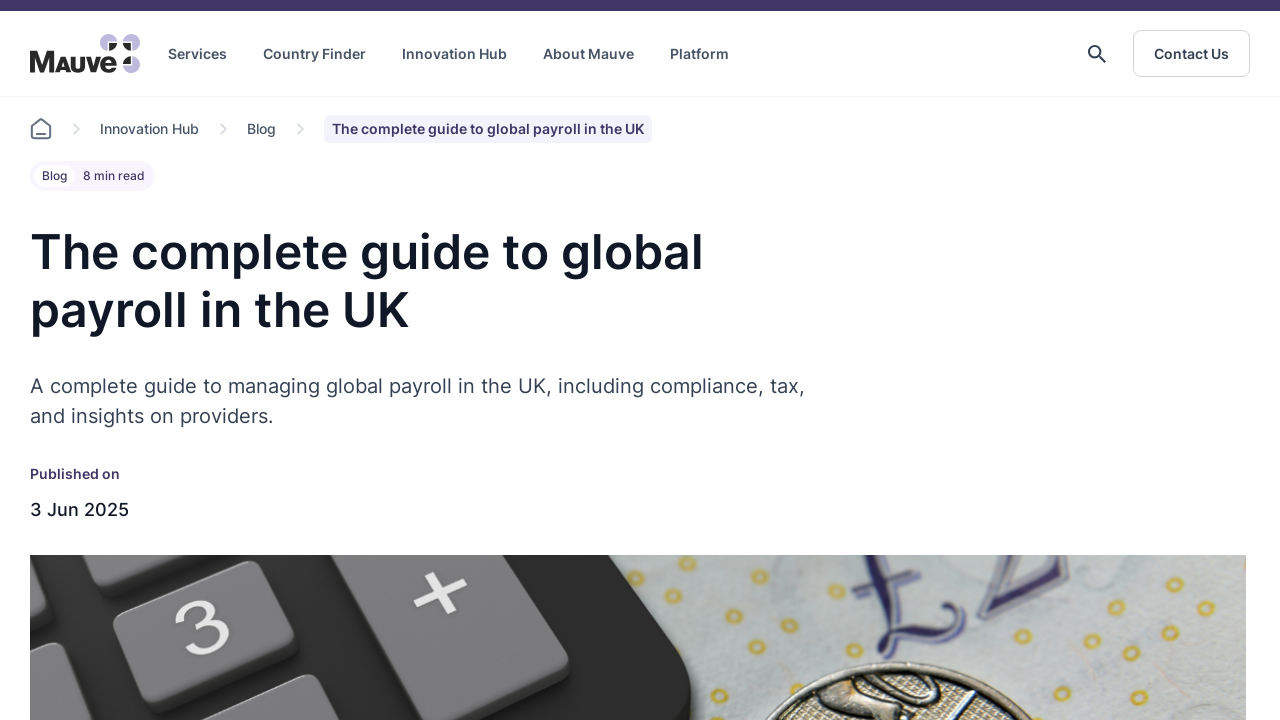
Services (197, 53)
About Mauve (588, 53)
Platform (699, 53)
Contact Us (1191, 53)
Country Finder (314, 53)
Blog (261, 128)
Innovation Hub (454, 53)
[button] (1097, 54)
